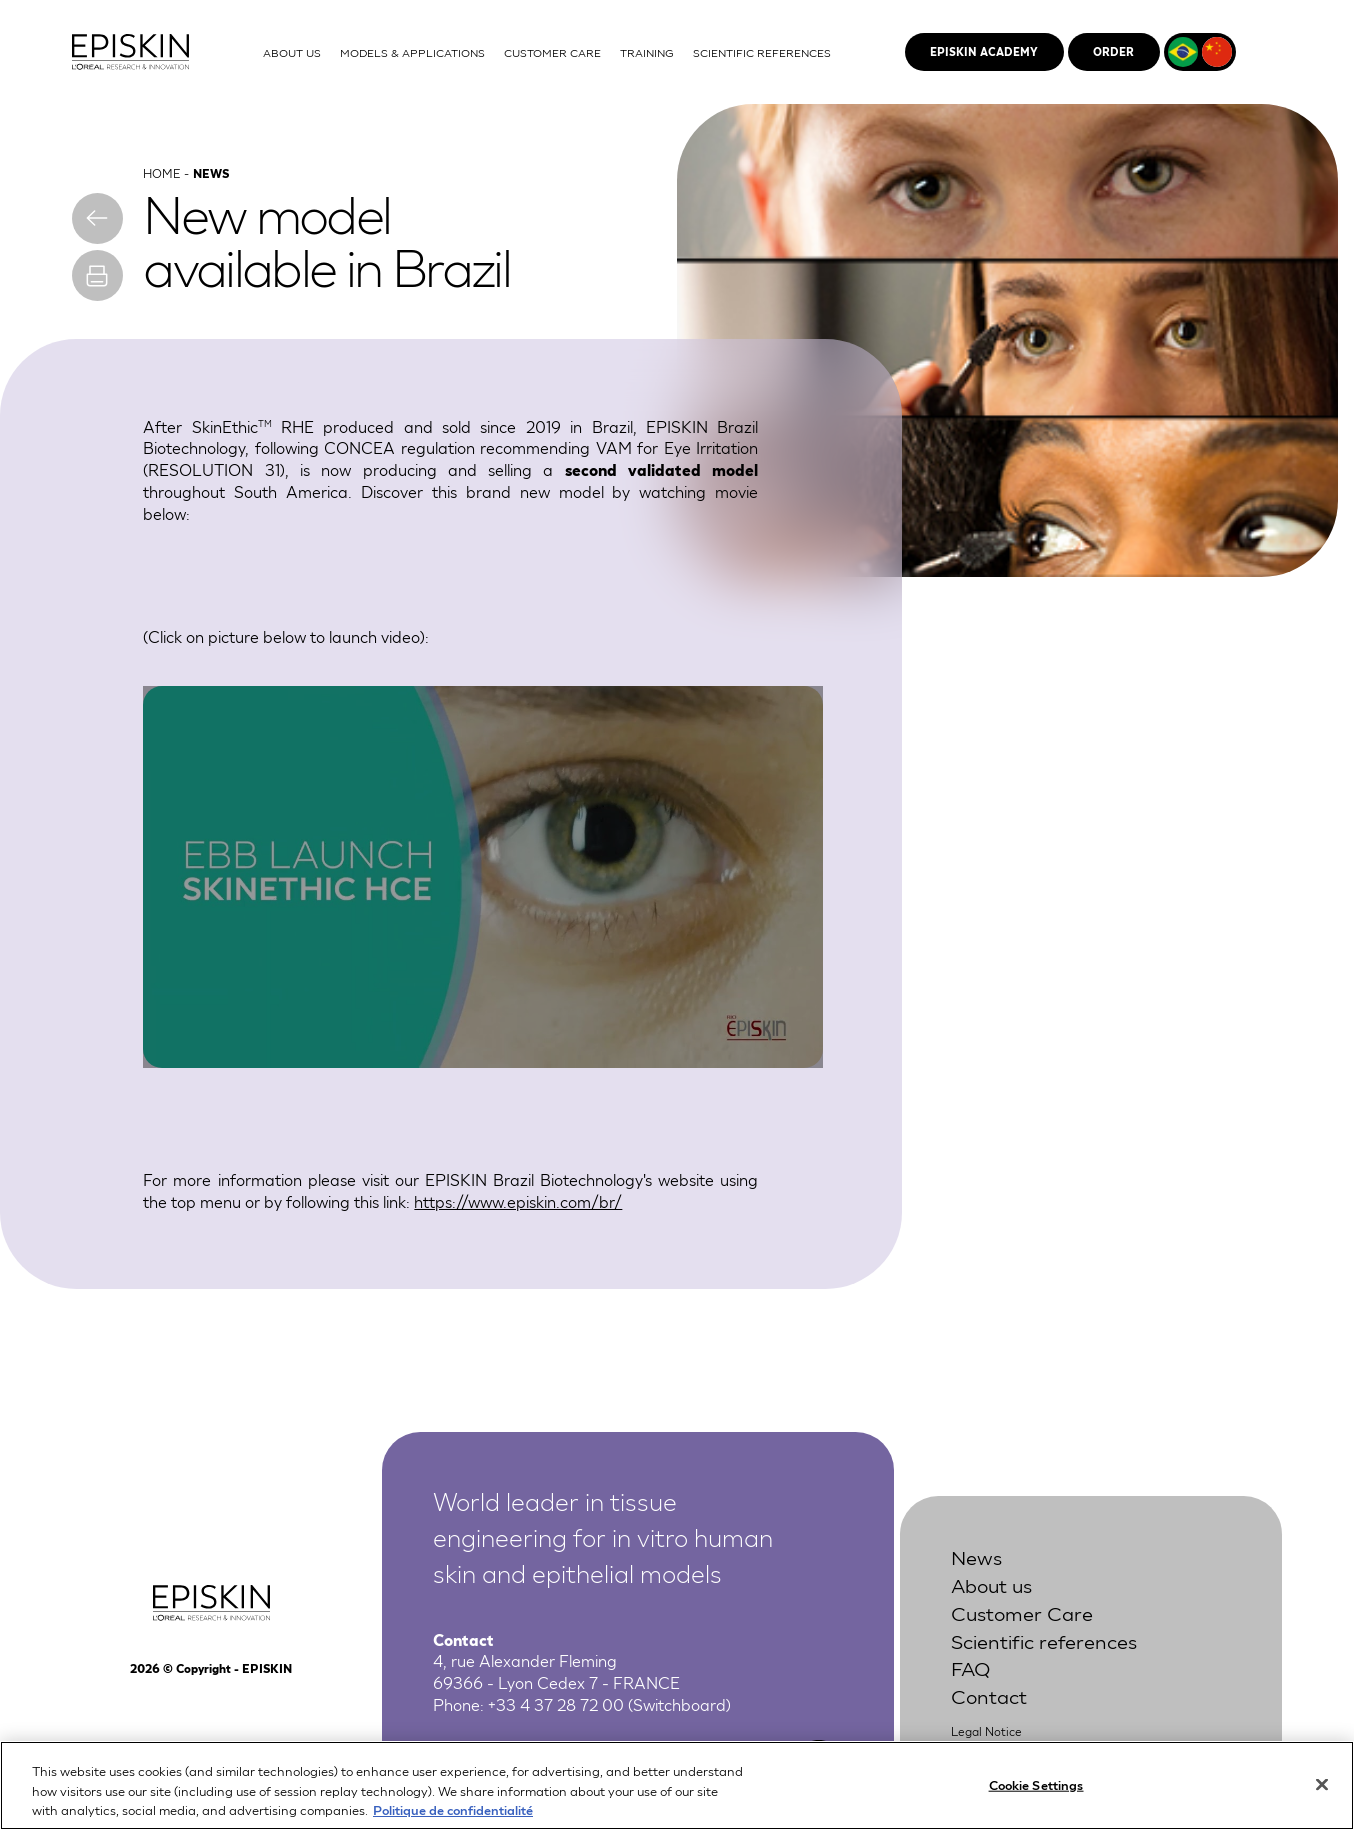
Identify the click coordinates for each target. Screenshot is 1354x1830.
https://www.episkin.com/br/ (518, 1201)
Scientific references (1044, 1640)
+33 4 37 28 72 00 (556, 1704)
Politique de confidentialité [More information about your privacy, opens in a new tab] (453, 1809)
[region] (677, 1785)
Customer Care (1022, 1612)
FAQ (970, 1668)
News (976, 1556)
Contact (989, 1696)
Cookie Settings (1036, 1783)
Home (161, 172)
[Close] (1322, 1784)
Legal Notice (986, 1731)
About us (991, 1584)
